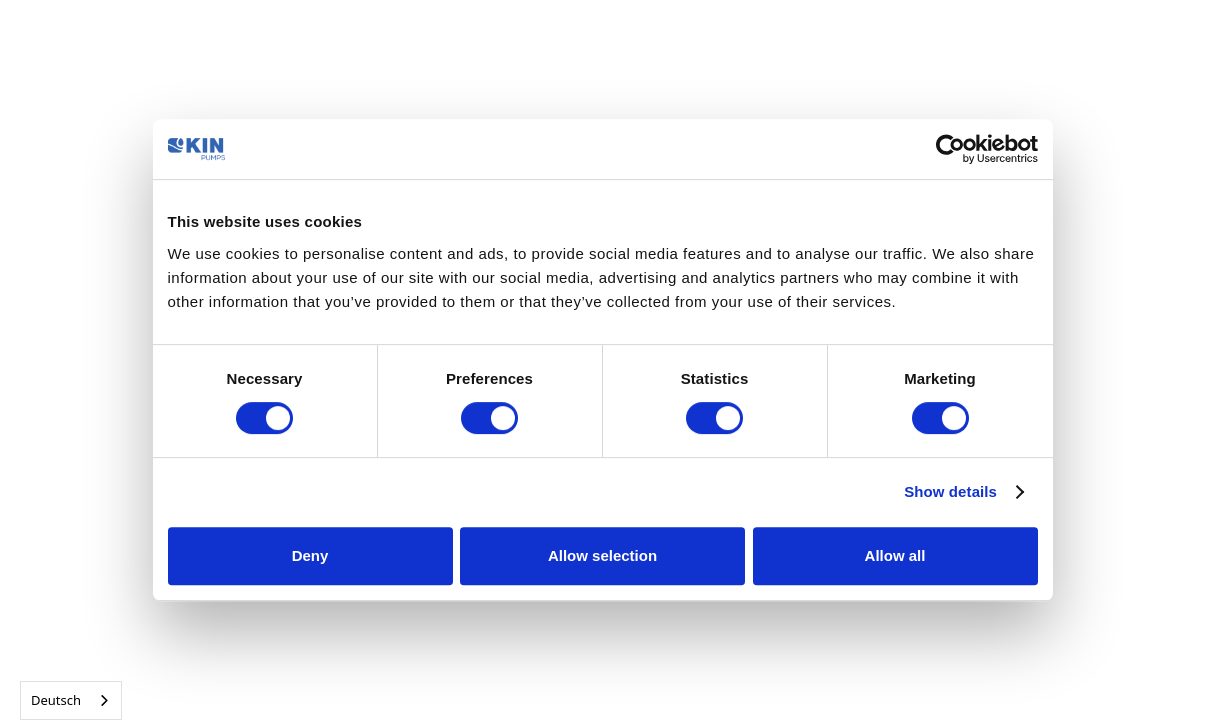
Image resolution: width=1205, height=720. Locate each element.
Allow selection (602, 555)
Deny (310, 555)
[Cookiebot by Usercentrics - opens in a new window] (950, 149)
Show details (950, 491)
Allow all (895, 555)
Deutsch (56, 700)
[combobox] (71, 700)
